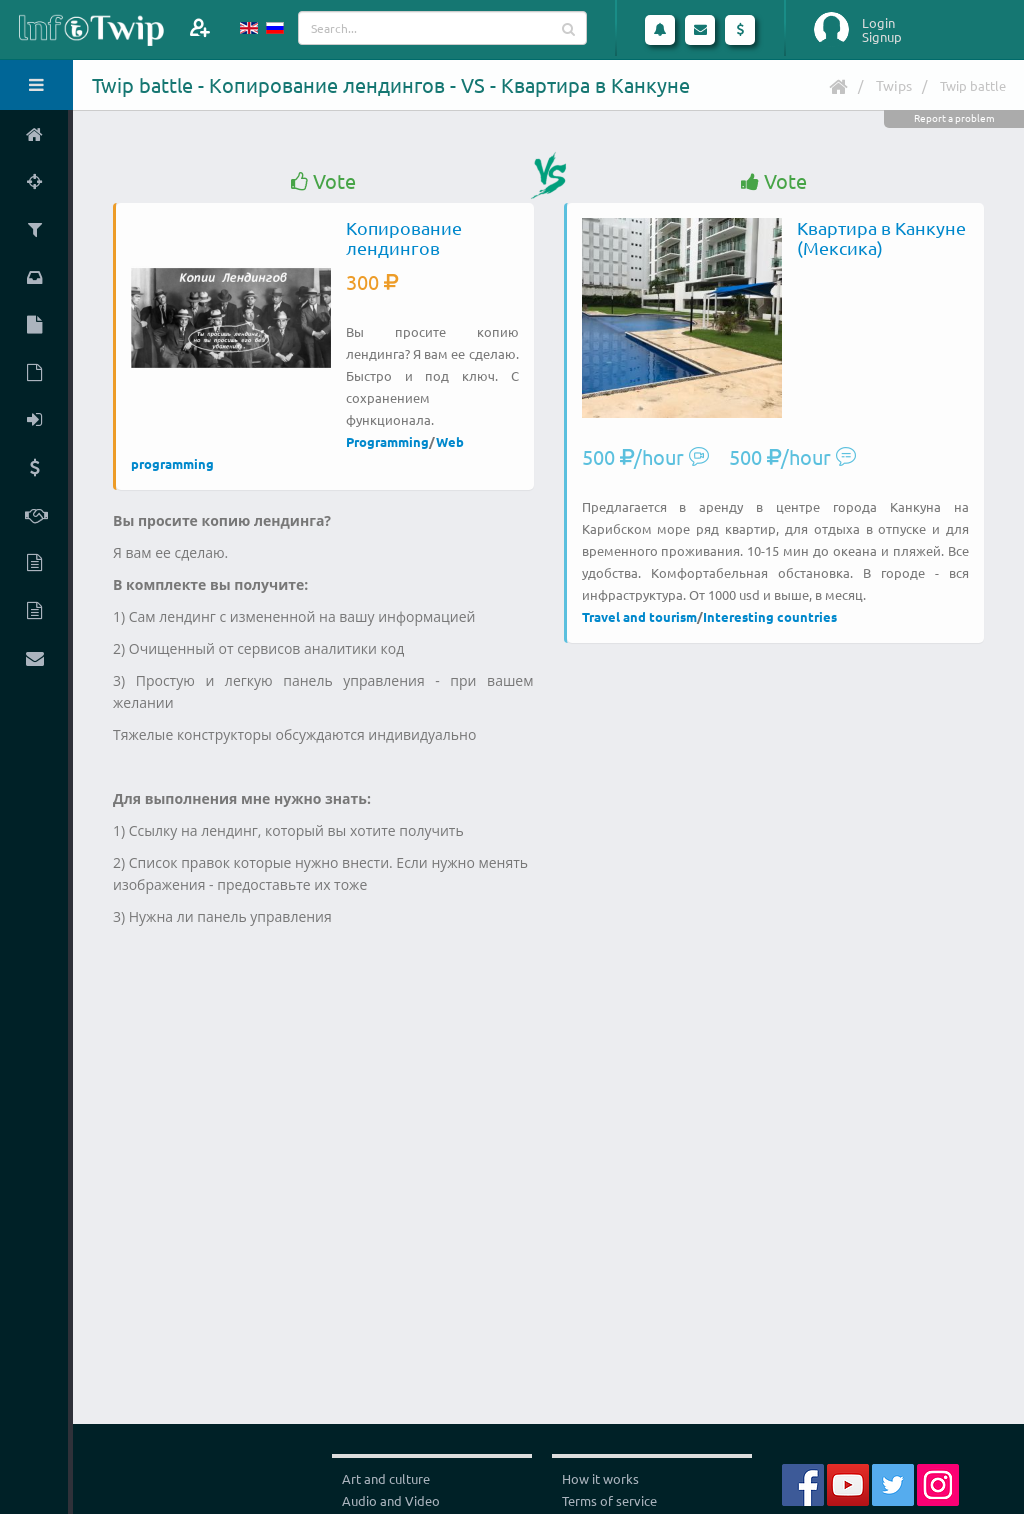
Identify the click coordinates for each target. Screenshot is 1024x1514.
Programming (387, 441)
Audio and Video (391, 1500)
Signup (882, 37)
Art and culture (386, 1478)
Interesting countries (770, 616)
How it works (600, 1478)
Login (878, 23)
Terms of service (609, 1500)
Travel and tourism (639, 616)
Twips (894, 85)
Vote (323, 181)
